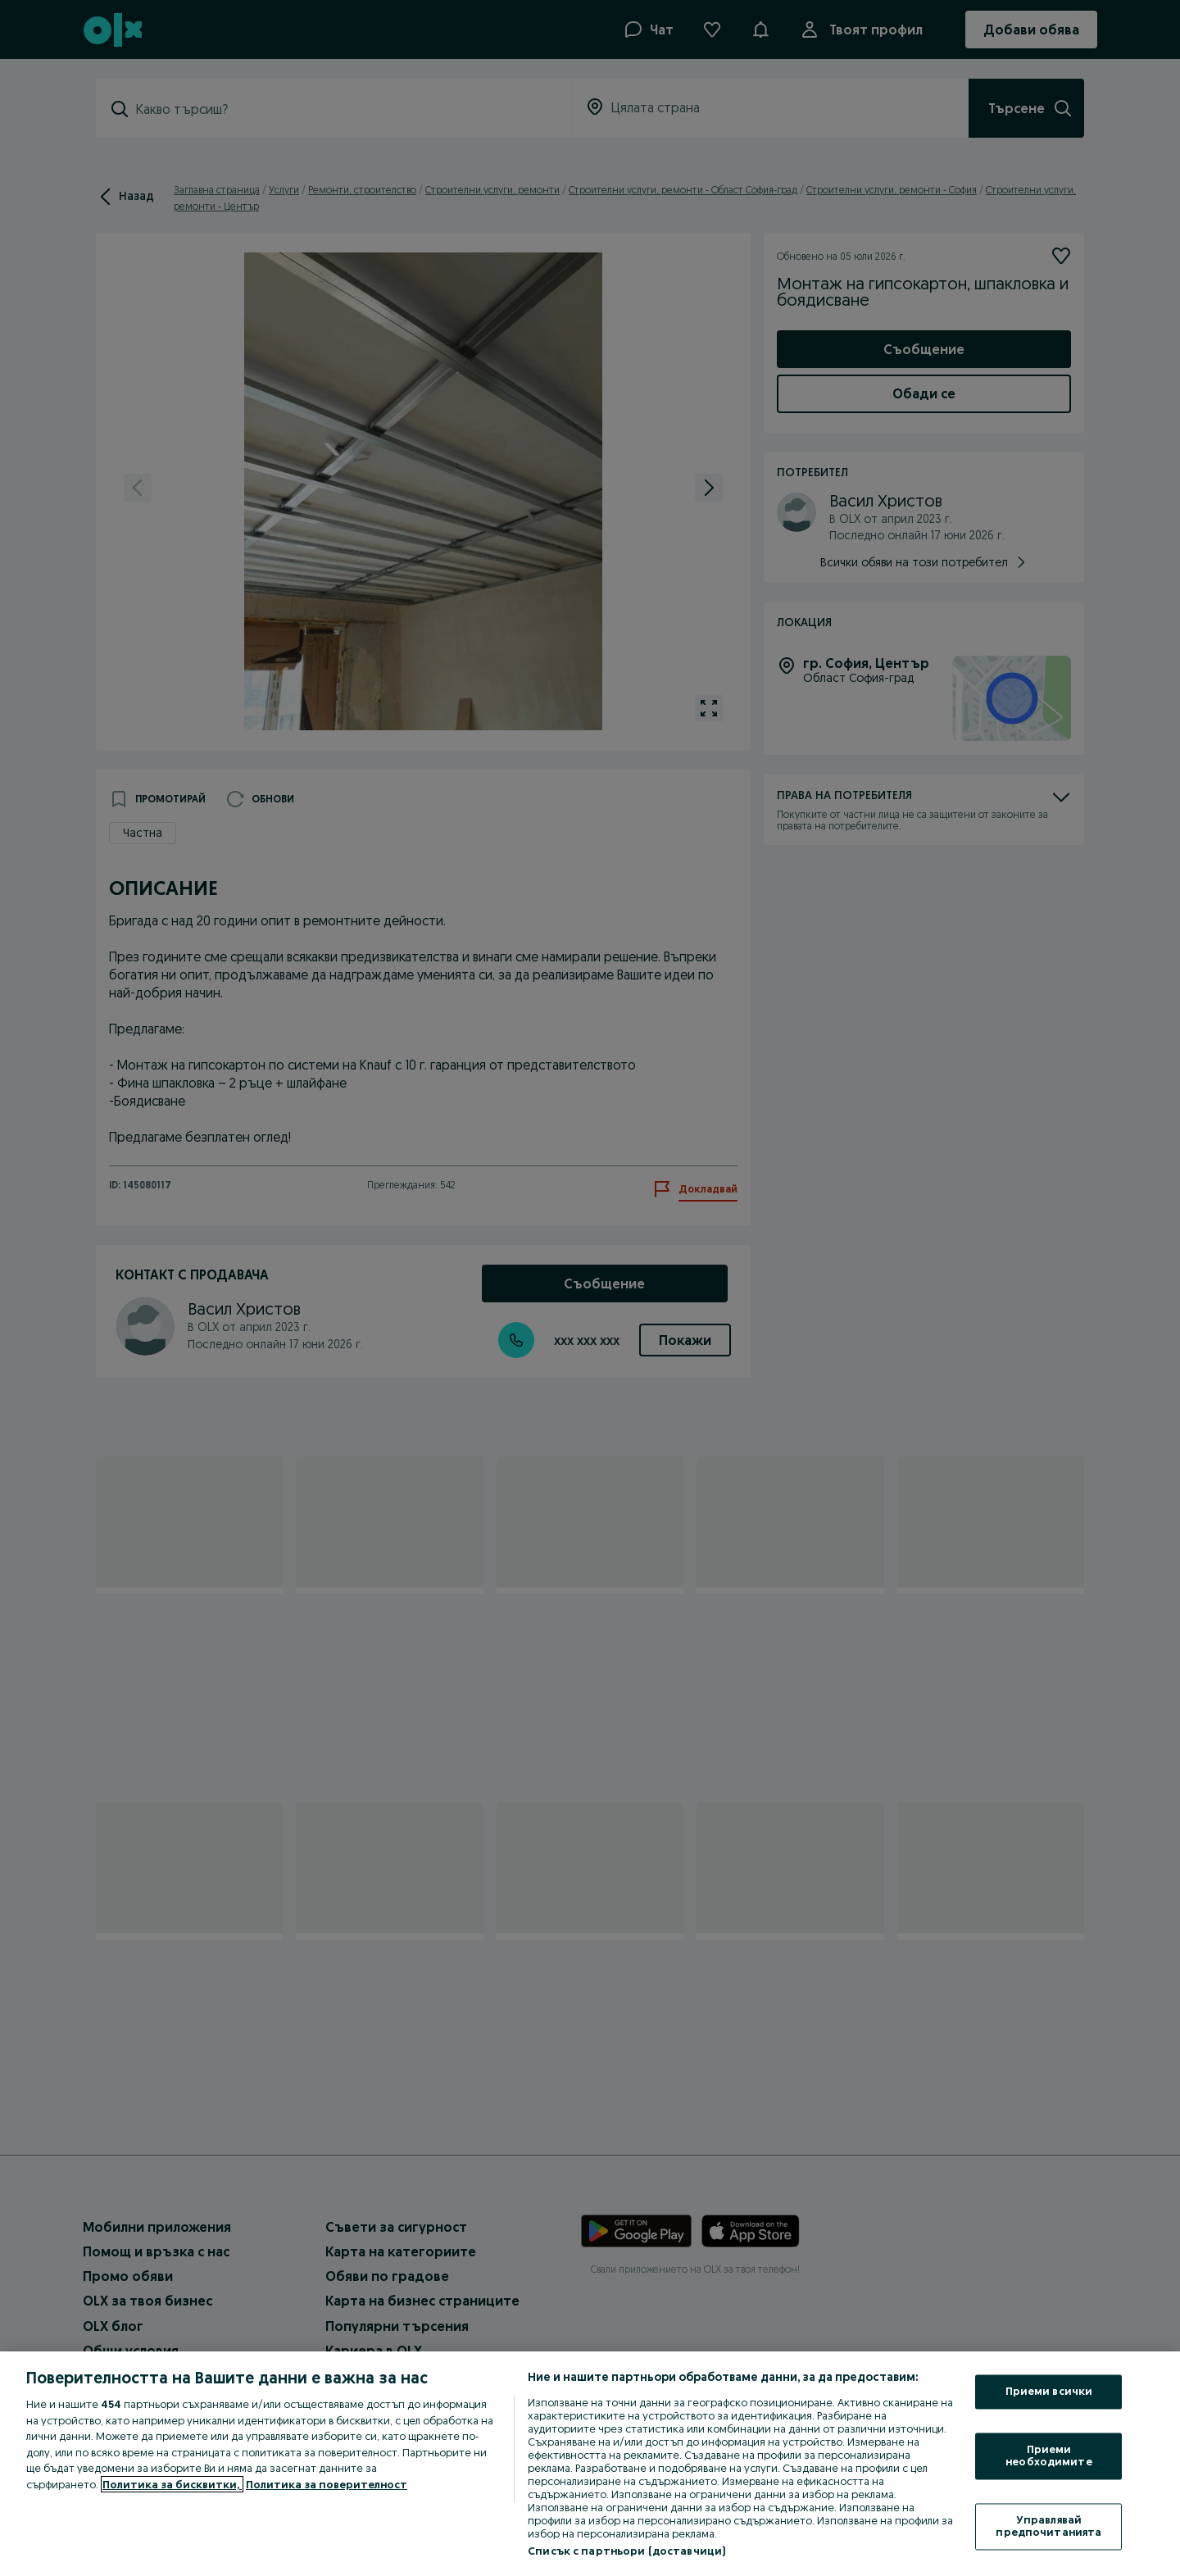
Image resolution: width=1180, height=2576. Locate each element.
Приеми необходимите (1048, 2455)
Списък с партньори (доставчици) (626, 2550)
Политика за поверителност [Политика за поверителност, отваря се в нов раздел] (326, 2484)
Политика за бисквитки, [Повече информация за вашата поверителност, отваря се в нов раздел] (172, 2484)
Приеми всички (1049, 2391)
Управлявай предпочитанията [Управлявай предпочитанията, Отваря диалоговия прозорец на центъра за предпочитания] (1048, 2526)
